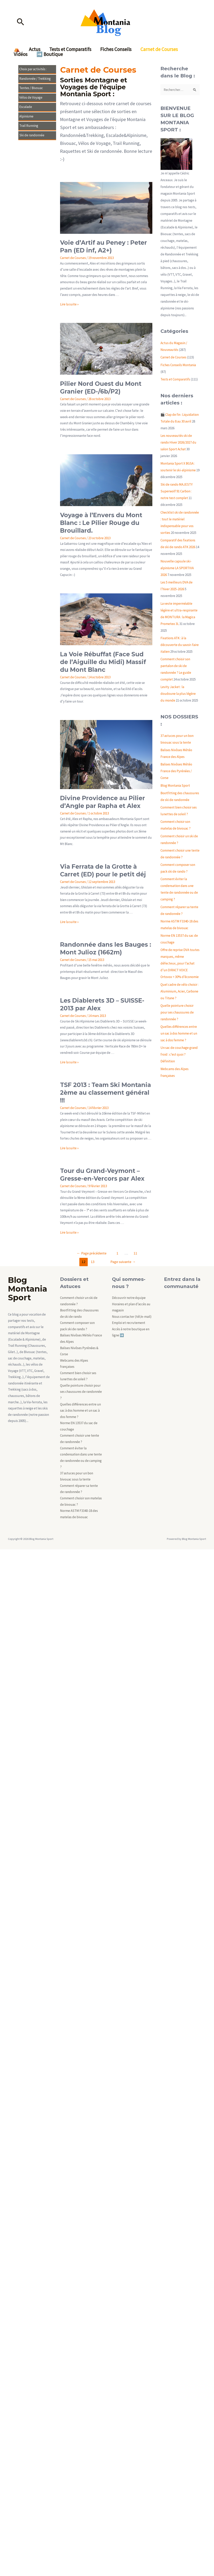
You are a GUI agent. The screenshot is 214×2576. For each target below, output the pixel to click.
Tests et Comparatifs (73, 49)
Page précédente (91, 1253)
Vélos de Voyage (30, 97)
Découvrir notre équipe (129, 1298)
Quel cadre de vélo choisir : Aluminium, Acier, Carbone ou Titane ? (179, 991)
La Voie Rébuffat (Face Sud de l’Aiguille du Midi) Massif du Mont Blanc (103, 662)
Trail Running (28, 125)
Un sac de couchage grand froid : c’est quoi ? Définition (179, 1054)
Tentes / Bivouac (31, 88)
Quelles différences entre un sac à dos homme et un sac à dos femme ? (178, 1033)
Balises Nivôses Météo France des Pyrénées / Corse (176, 771)
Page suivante (123, 1261)
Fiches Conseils (119, 49)
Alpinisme (26, 116)
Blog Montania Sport (175, 785)
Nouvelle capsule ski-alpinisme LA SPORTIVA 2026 (177, 568)
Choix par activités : (33, 69)
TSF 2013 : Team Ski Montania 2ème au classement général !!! (105, 1092)
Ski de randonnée (31, 135)
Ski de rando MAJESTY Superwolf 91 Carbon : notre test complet (176, 491)
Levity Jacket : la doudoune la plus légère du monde (178, 694)
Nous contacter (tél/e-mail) (132, 1316)
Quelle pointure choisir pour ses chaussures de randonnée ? (177, 1012)
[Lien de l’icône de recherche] (20, 22)
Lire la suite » (69, 304)
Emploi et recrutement (128, 1323)
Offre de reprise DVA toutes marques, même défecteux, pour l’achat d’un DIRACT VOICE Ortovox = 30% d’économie (179, 963)
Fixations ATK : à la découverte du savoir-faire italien (179, 645)
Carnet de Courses (163, 49)
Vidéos (21, 54)
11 (135, 1253)
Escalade (25, 107)
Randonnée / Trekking (35, 78)
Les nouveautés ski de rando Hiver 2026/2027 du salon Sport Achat (178, 442)
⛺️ (17, 49)
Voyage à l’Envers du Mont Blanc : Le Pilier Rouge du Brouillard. (101, 522)
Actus (36, 49)
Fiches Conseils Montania (178, 365)
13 (92, 1261)
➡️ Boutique (51, 54)
